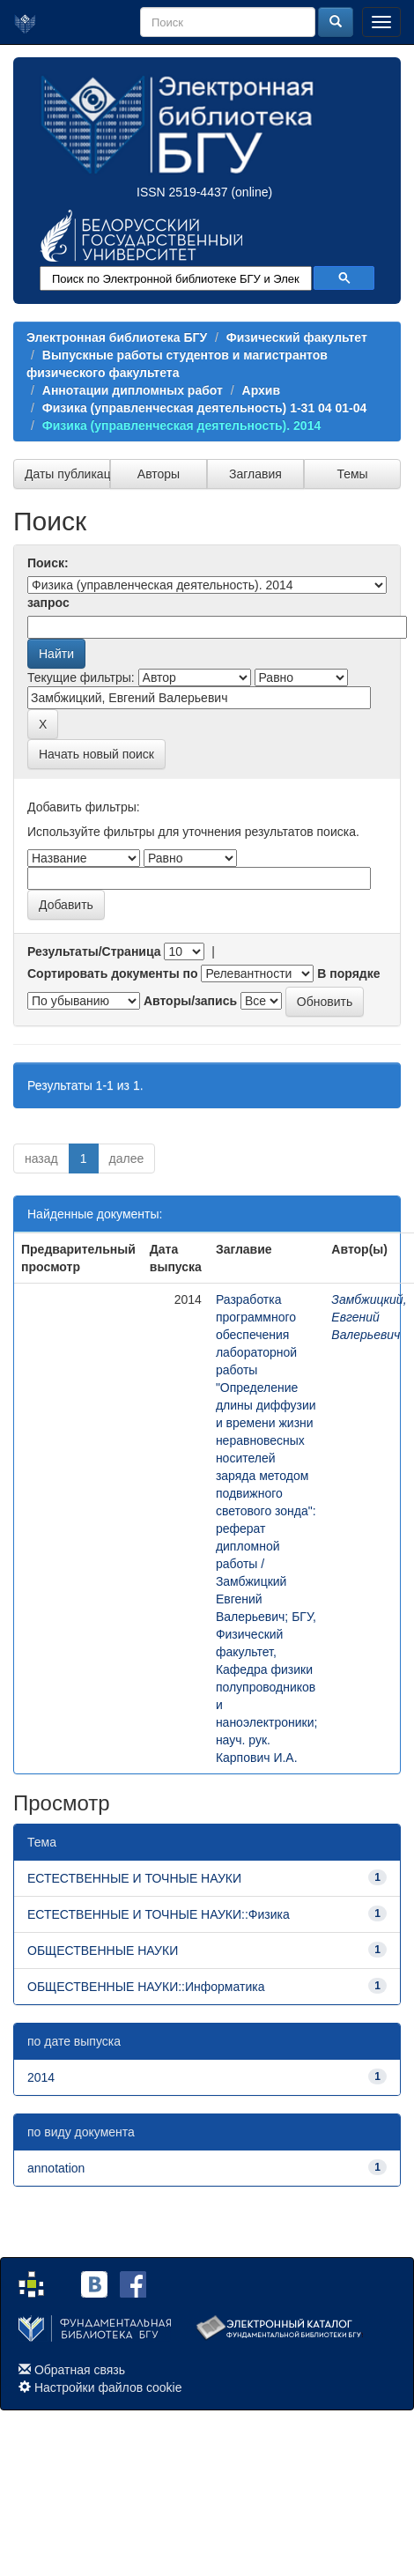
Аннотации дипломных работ (132, 390)
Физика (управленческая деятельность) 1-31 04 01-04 (204, 408)
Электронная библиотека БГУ (116, 337)
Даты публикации (67, 474)
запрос (48, 603)
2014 (41, 2077)
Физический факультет (296, 337)
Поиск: (48, 563)
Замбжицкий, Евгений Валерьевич (368, 1317)
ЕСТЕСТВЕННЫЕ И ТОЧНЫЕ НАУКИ (134, 1878)
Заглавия (255, 474)
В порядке (348, 973)
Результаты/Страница (94, 951)
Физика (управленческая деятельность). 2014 (181, 425)
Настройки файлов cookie (108, 2387)
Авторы (158, 474)
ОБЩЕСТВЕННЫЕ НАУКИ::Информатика (145, 1987)
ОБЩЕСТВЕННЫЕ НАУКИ (102, 1950)
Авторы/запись (190, 1001)
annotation (56, 2168)
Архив (261, 390)
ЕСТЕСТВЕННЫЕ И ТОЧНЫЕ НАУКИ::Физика (158, 1914)
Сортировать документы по (112, 973)
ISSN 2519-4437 (182, 192)
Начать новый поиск (96, 754)
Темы (351, 474)
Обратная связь (79, 2370)
